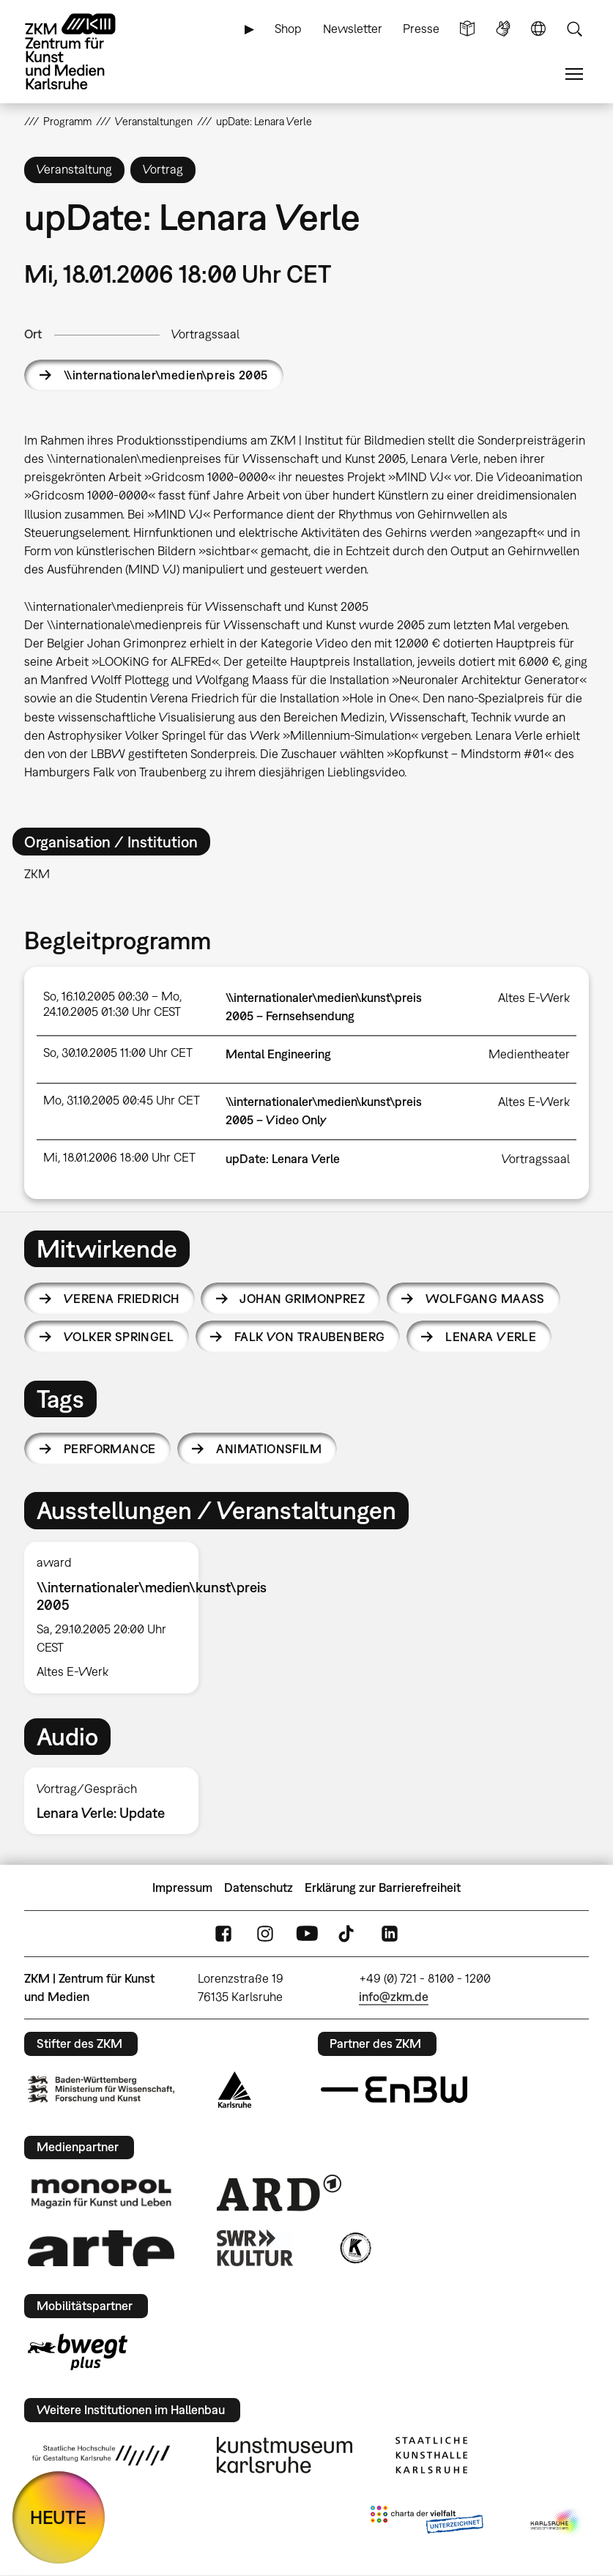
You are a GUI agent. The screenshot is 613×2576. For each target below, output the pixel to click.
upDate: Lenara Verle (283, 1158)
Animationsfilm (269, 1448)
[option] (117, 1618)
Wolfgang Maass (485, 1298)
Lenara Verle (490, 1336)
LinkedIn (389, 1934)
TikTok (348, 1934)
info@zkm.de (393, 1996)
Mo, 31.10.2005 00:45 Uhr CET (121, 1100)
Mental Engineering (278, 1054)
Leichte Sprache (467, 28)
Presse (421, 28)
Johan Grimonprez (302, 1298)
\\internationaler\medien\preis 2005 (166, 375)
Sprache (538, 28)
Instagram (265, 1934)
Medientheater (529, 1054)
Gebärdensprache (503, 28)
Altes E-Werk (534, 997)
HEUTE (58, 2517)
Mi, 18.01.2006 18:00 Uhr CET (119, 1157)
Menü (574, 74)
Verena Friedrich (121, 1298)
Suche (574, 28)
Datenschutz (258, 1887)
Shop (288, 28)
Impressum (182, 1887)
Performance (110, 1448)
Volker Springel (119, 1336)
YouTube (307, 1934)
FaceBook (223, 1934)
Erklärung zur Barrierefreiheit (383, 1887)
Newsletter (352, 28)
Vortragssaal (205, 334)
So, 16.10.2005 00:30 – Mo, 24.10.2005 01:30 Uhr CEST (112, 1004)
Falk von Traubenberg (309, 1336)
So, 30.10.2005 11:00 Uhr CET (118, 1052)
